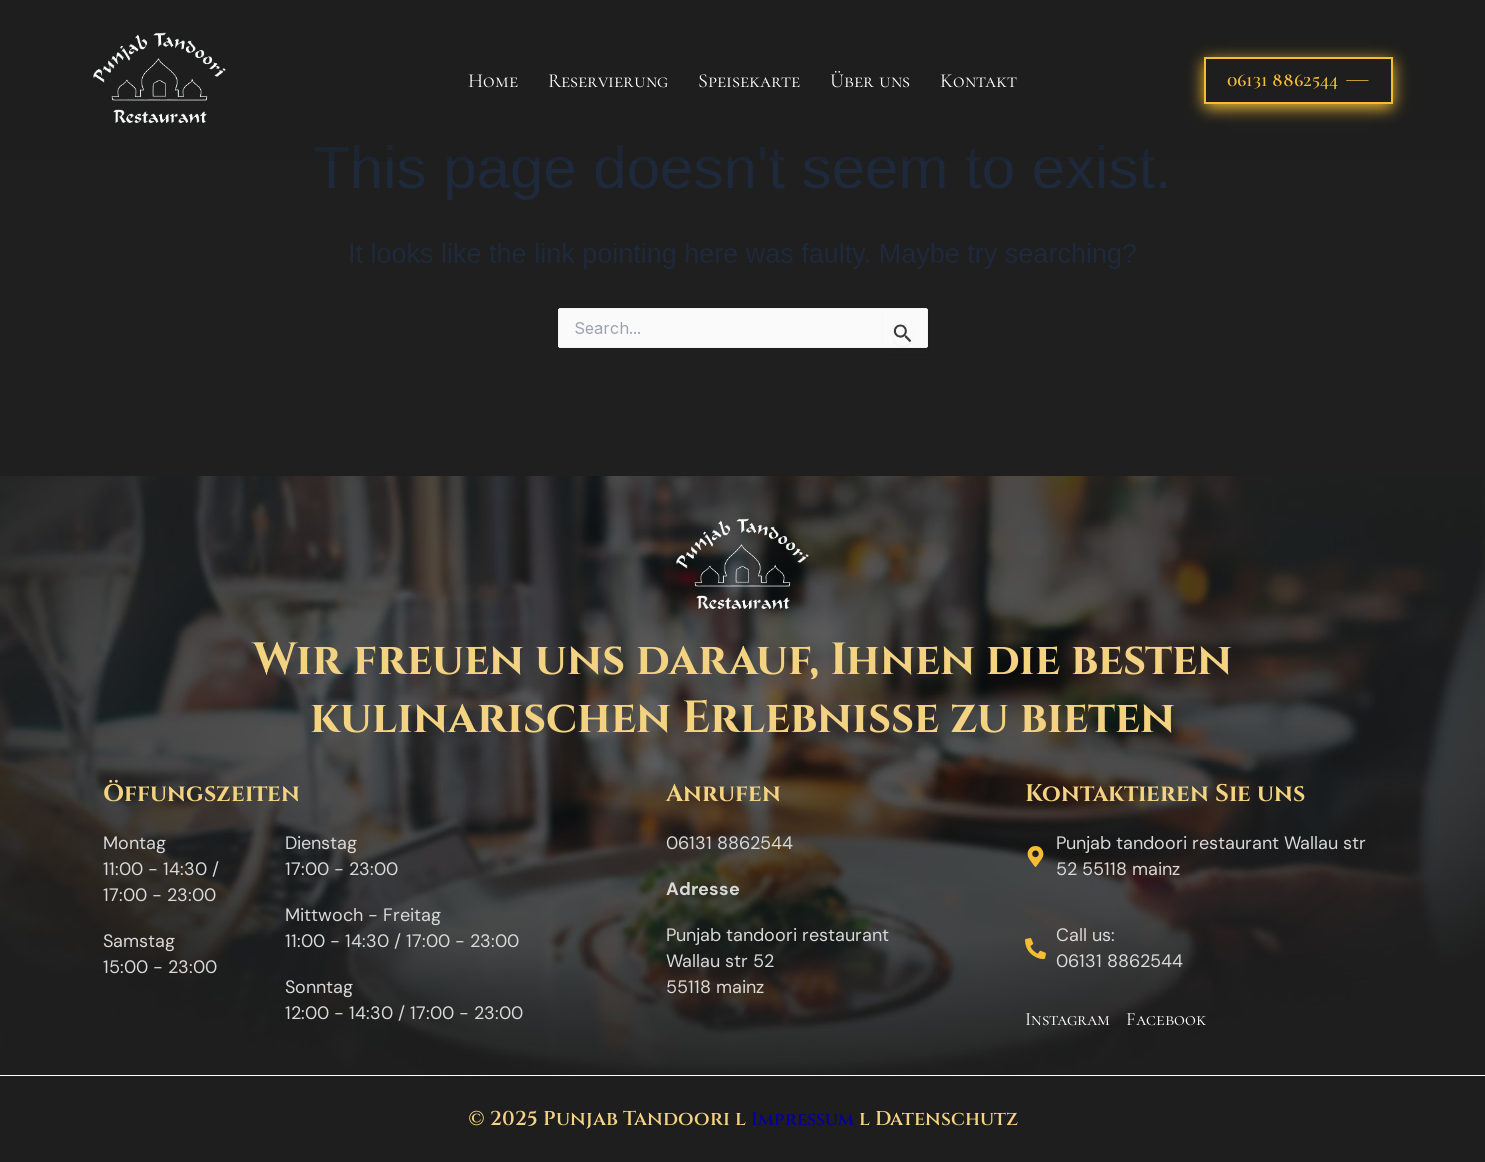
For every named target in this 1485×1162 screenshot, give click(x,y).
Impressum (802, 1118)
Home (493, 81)
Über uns (870, 81)
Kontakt (978, 81)
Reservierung (608, 81)
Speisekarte (749, 81)
